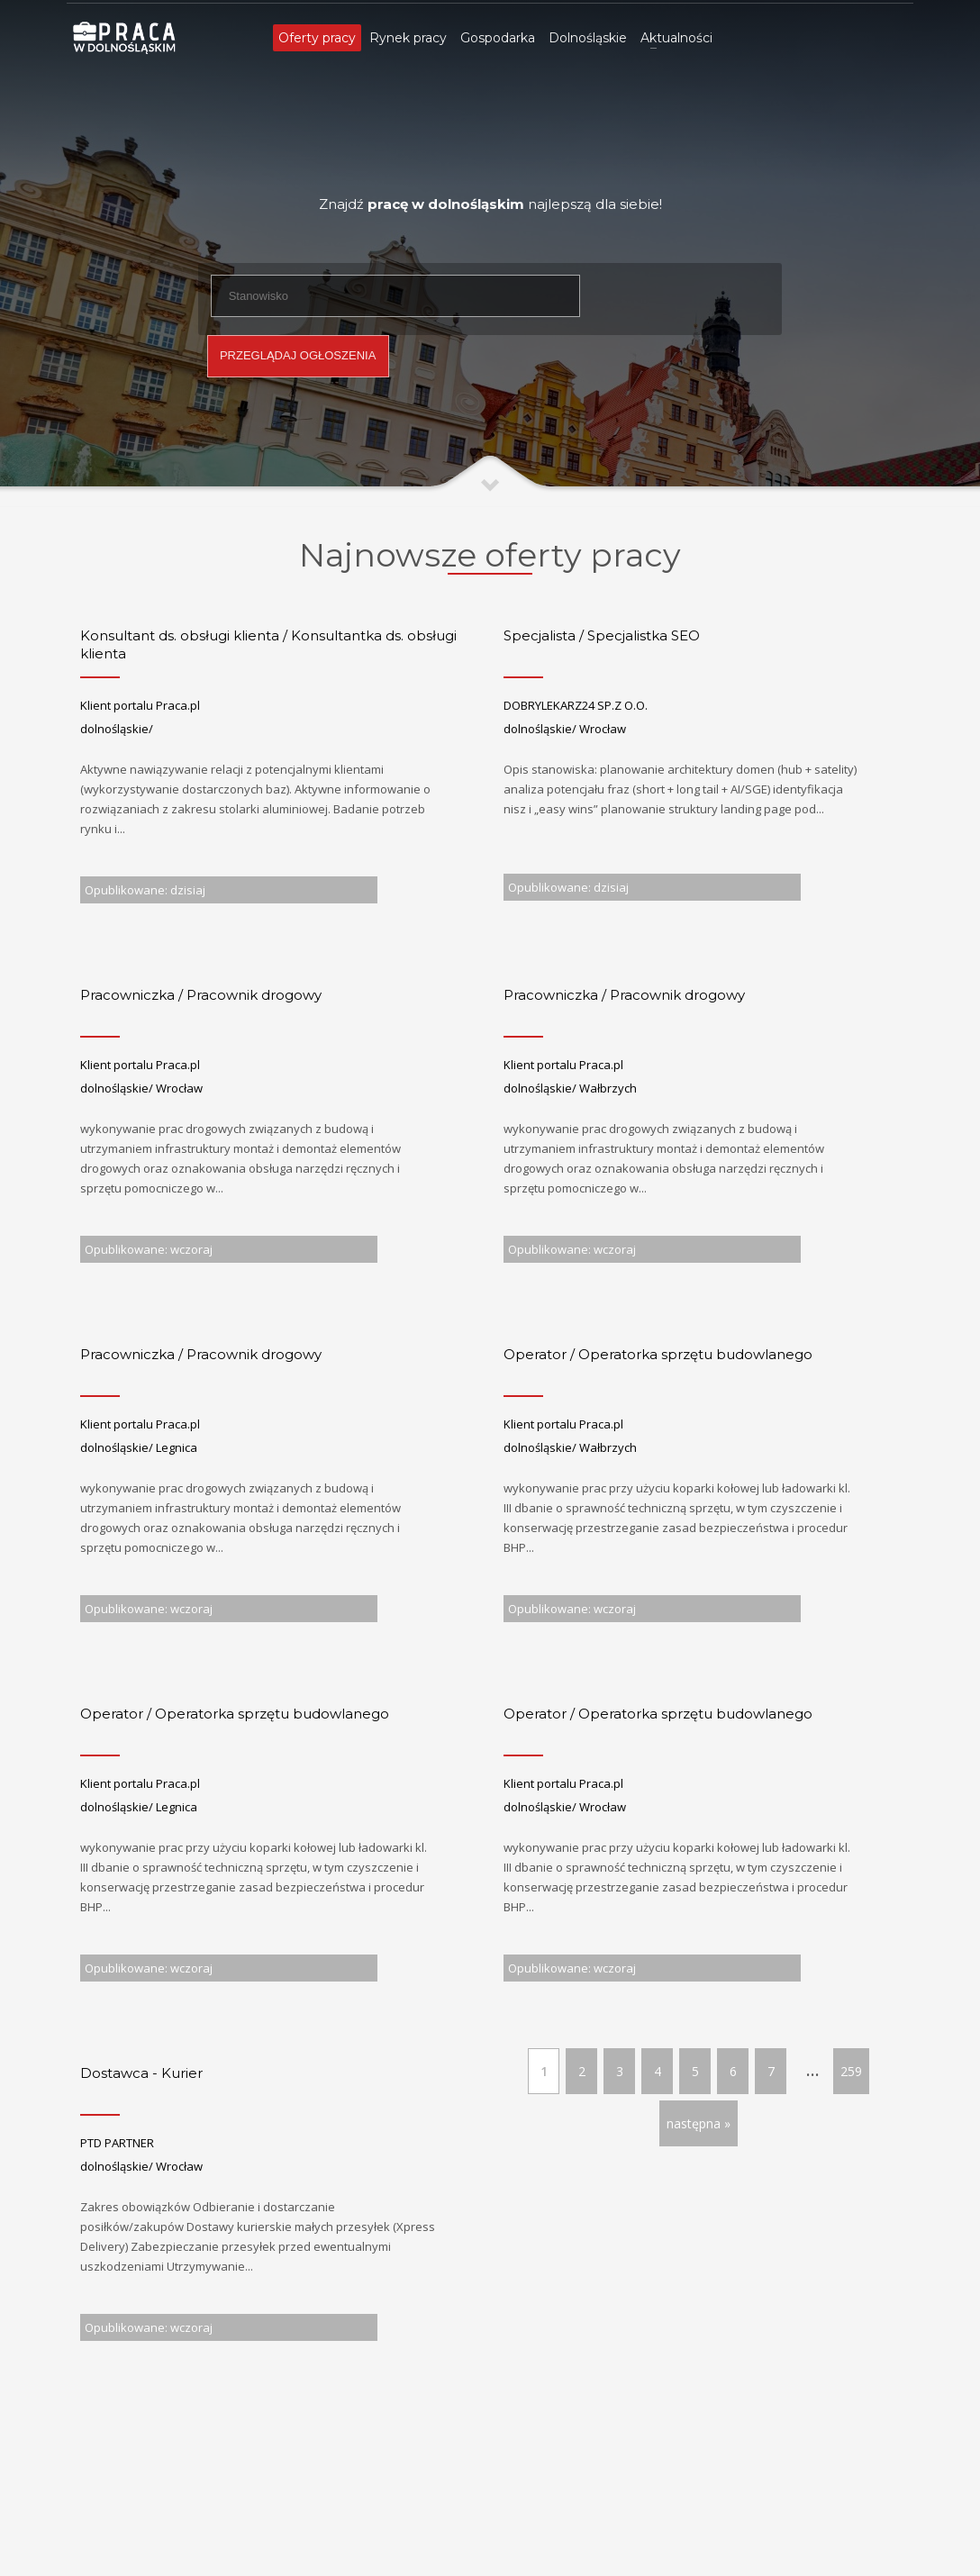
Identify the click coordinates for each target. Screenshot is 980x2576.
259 (851, 2071)
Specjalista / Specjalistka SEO (602, 635)
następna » (698, 2123)
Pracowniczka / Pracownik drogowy (201, 994)
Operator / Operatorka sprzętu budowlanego (658, 1354)
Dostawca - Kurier (141, 2073)
